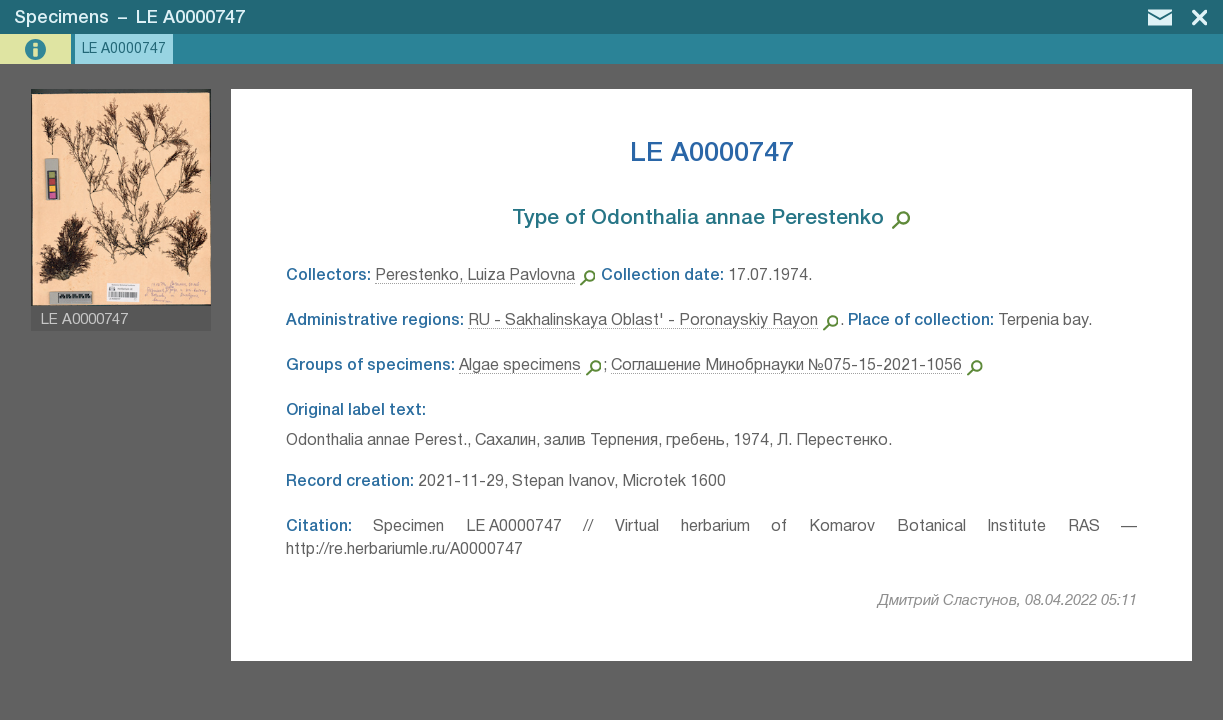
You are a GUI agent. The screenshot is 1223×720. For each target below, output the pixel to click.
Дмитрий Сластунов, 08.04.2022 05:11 (1007, 601)
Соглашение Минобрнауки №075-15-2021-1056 (786, 366)
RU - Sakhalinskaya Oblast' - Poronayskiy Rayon (643, 321)
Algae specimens (520, 366)
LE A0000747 (190, 18)
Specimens (61, 18)
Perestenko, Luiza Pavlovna (475, 276)
